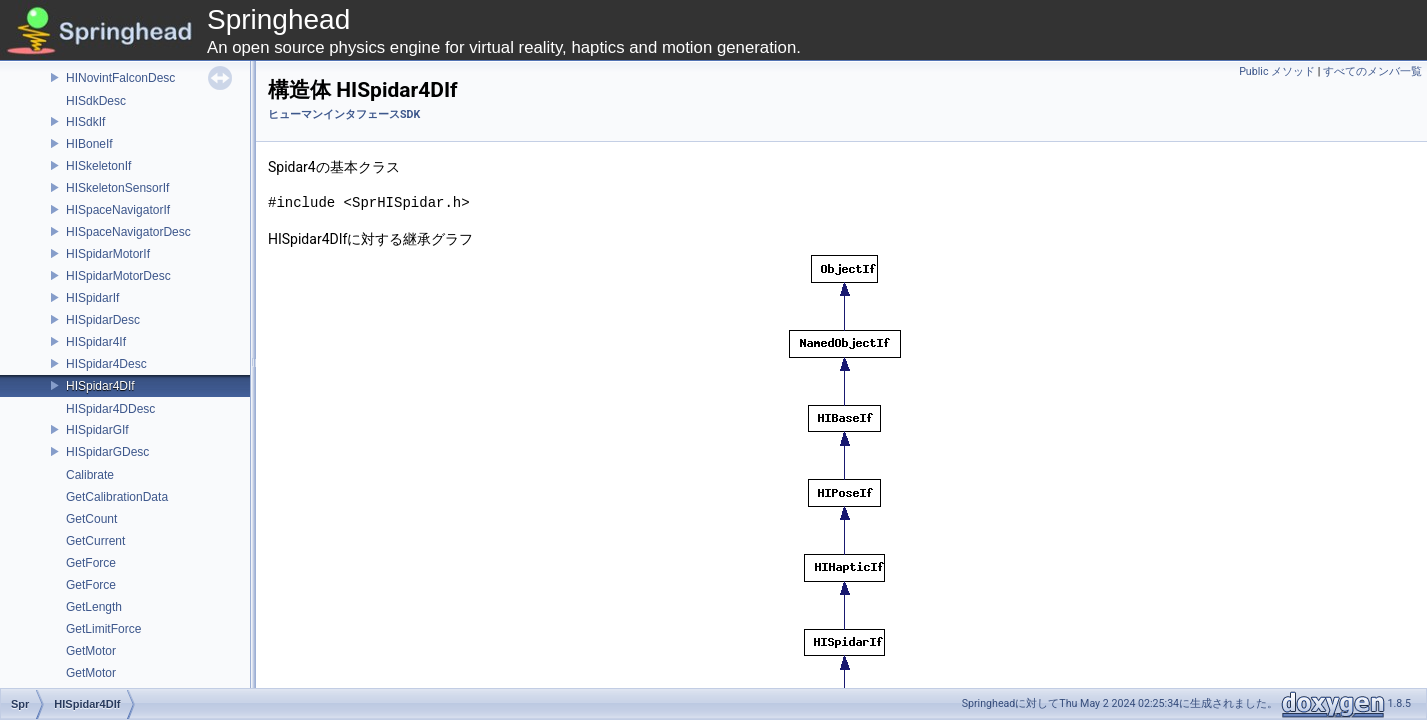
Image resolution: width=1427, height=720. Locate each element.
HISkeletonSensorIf (117, 188)
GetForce (91, 563)
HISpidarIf (92, 298)
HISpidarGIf (97, 430)
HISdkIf (85, 122)
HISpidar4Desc (106, 364)
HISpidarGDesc (107, 452)
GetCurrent (95, 541)
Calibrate (90, 475)
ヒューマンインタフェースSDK (344, 114)
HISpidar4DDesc (110, 409)
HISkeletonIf (98, 166)
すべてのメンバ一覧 (1372, 71)
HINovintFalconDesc (120, 78)
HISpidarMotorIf (108, 254)
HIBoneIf (89, 144)
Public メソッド (1277, 71)
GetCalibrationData (117, 497)
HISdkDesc (96, 101)
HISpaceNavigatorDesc (128, 232)
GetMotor (91, 651)
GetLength (94, 607)
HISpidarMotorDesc (118, 276)
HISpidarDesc (103, 320)
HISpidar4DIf (100, 386)
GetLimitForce (103, 629)
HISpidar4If (96, 342)
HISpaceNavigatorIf (118, 210)
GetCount (91, 519)
